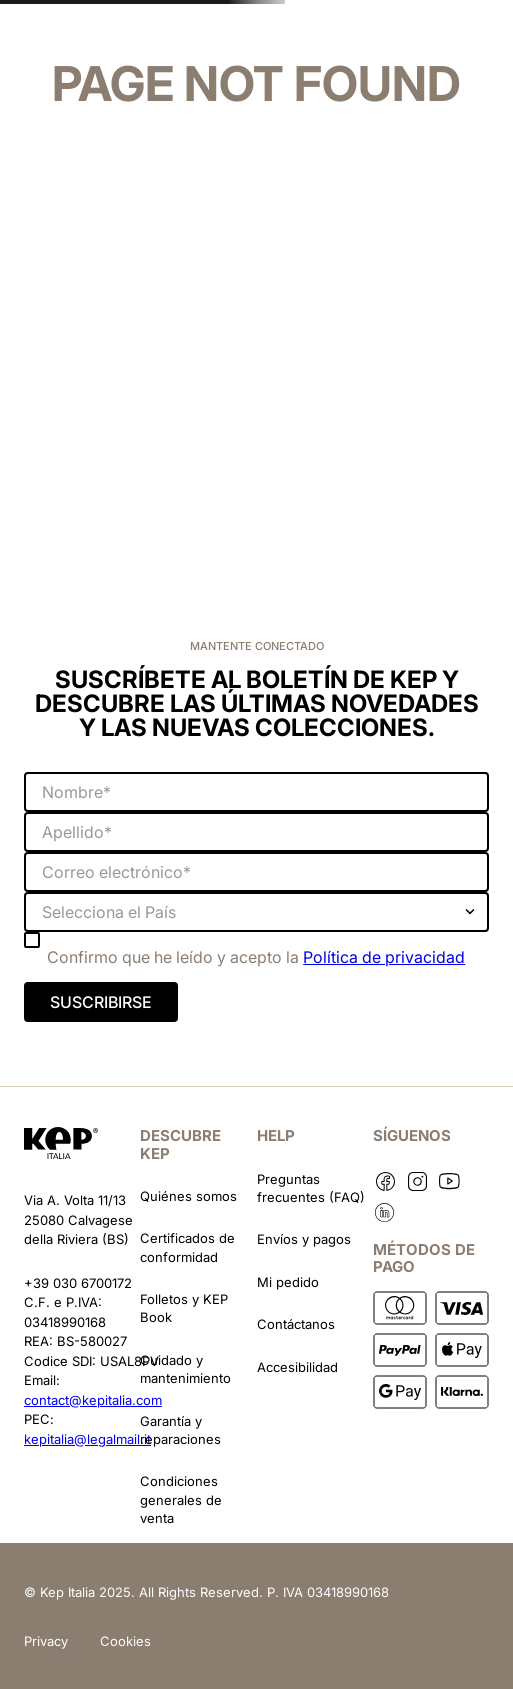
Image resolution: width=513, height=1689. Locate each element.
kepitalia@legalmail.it (87, 1439)
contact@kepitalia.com (93, 1400)
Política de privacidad (384, 957)
